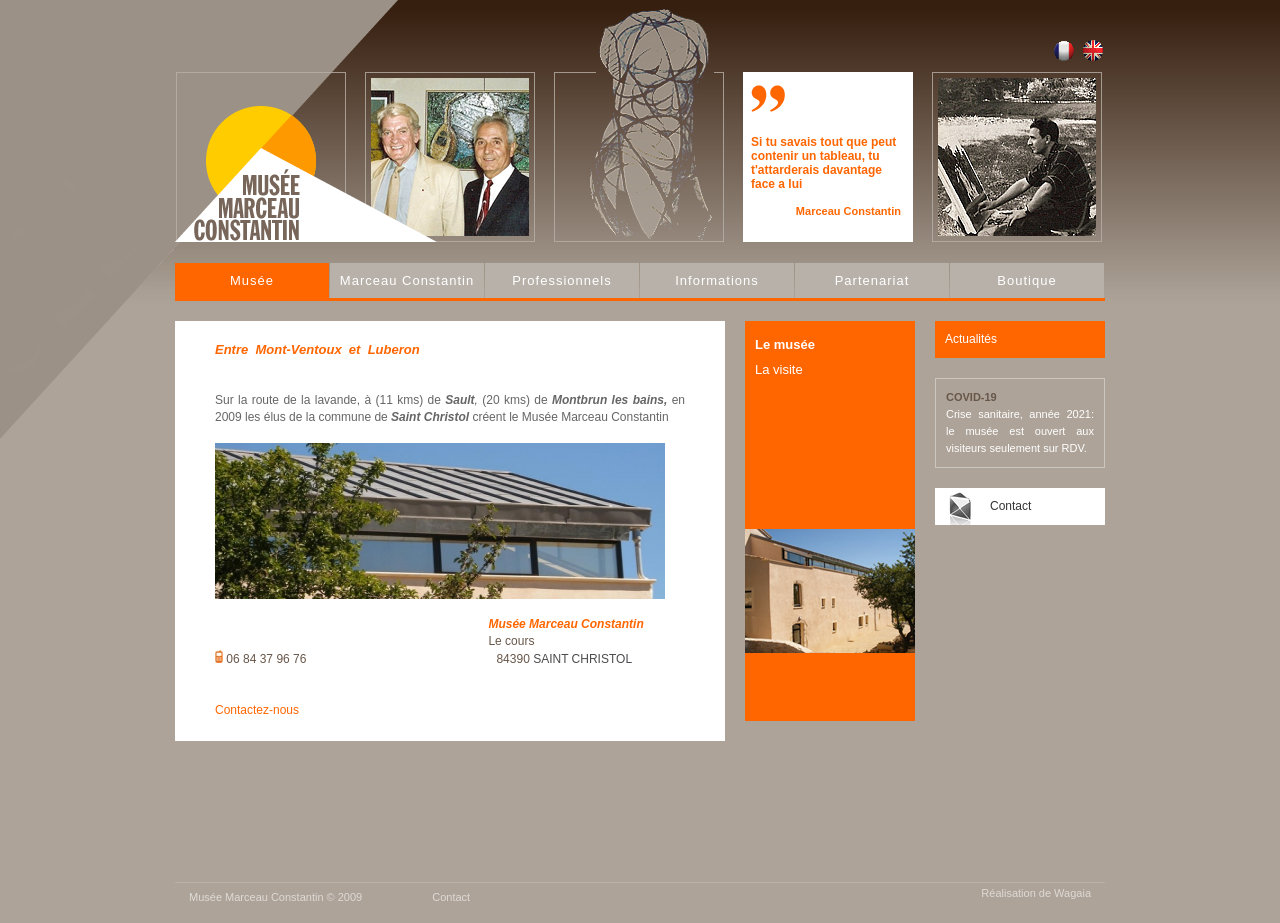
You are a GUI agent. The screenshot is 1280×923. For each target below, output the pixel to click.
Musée (252, 280)
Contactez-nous (257, 710)
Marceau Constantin (407, 280)
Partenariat (872, 280)
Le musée (785, 344)
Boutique (1026, 280)
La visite (779, 369)
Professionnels (561, 280)
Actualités (971, 339)
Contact (1010, 506)
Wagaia (1072, 893)
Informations (717, 280)
